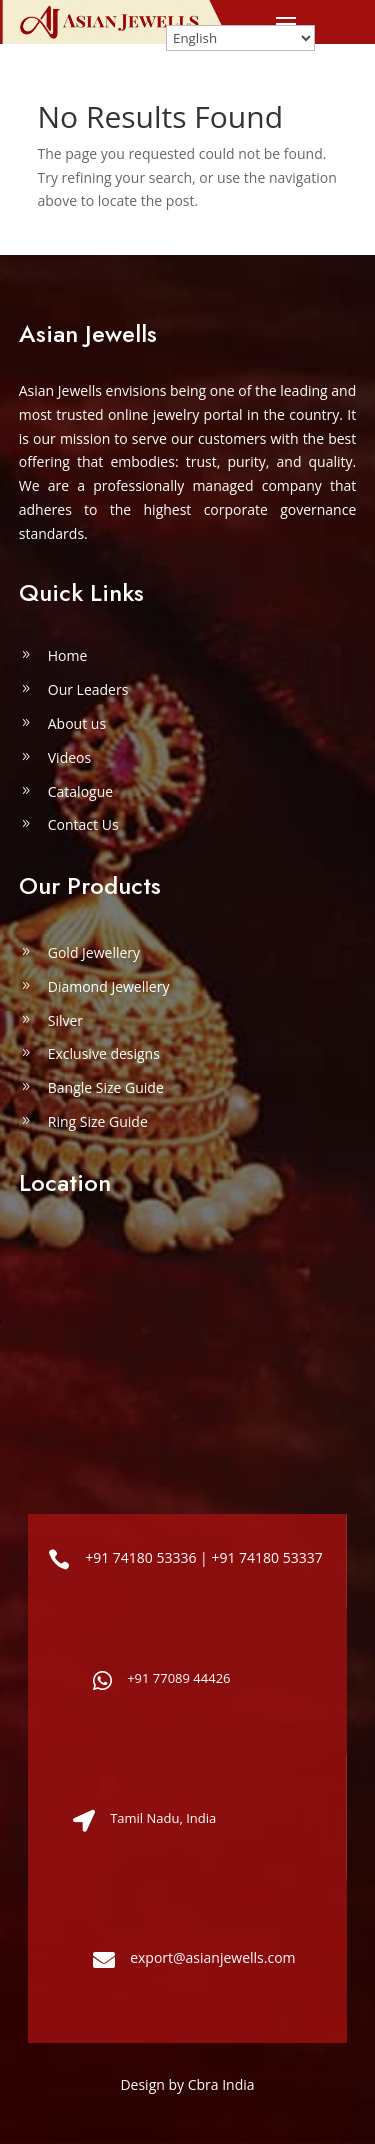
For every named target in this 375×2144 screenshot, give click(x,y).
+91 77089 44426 (178, 1678)
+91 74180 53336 (140, 1557)
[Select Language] (240, 38)
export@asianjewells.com (212, 1957)
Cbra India (221, 2084)
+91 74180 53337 (266, 1557)
